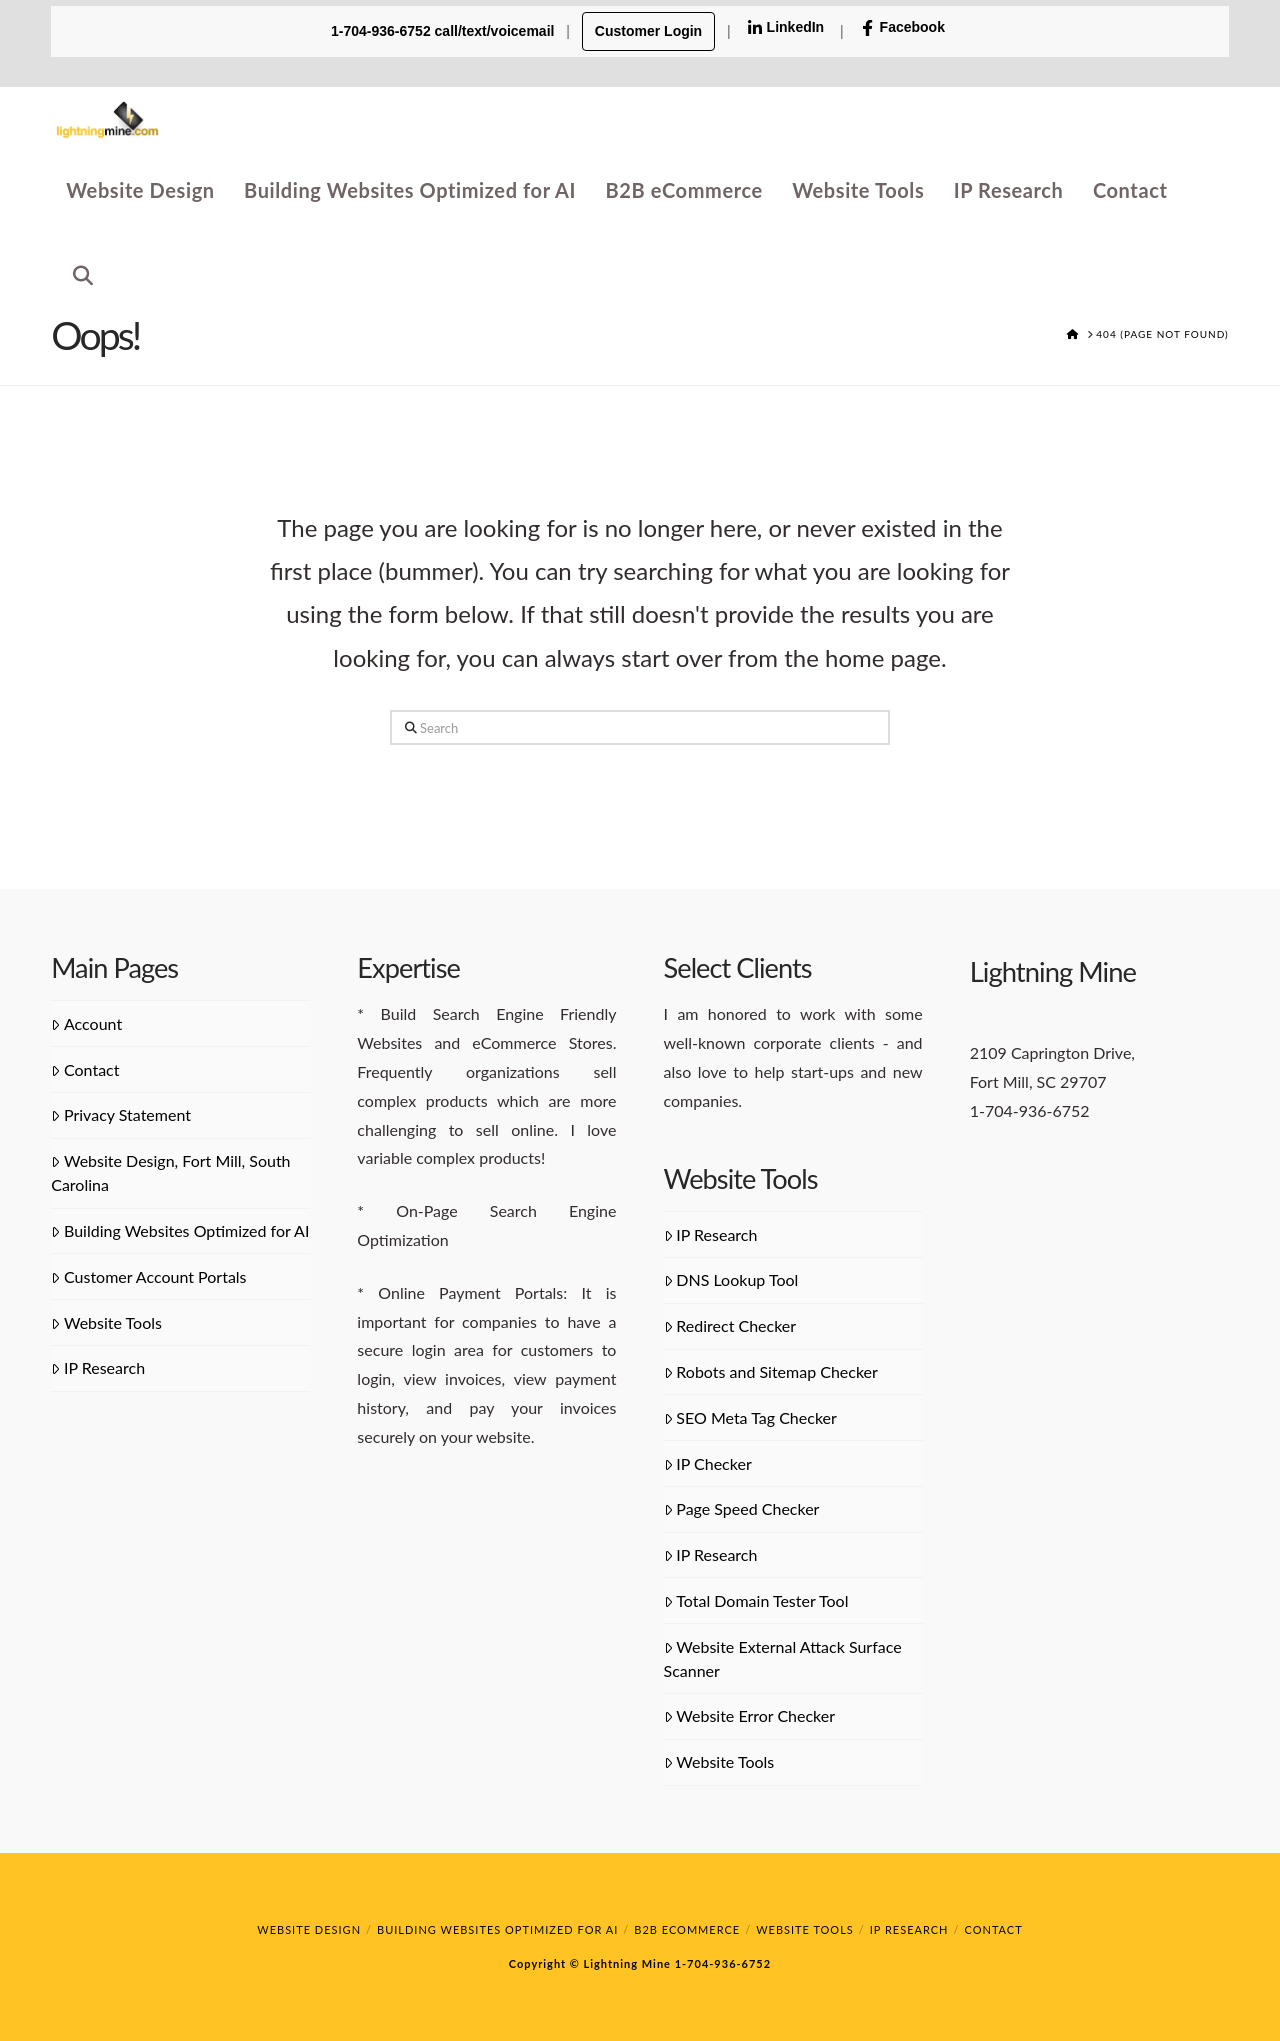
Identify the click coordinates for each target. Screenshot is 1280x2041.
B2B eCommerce (687, 1929)
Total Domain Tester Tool (756, 1600)
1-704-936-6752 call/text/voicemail (444, 31)
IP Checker (708, 1463)
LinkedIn (786, 27)
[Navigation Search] (75, 272)
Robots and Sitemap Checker (771, 1371)
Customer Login (648, 31)
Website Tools (106, 1322)
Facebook (902, 27)
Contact (85, 1069)
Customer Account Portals (148, 1276)
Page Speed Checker (742, 1508)
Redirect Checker (730, 1325)
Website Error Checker (750, 1715)
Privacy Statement (121, 1114)
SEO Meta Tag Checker (750, 1417)
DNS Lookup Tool (731, 1279)
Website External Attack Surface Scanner (783, 1658)
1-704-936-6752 (721, 1963)
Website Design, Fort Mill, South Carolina (170, 1172)
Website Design (309, 1929)
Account (86, 1023)
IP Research (98, 1367)
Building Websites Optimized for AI (180, 1230)
